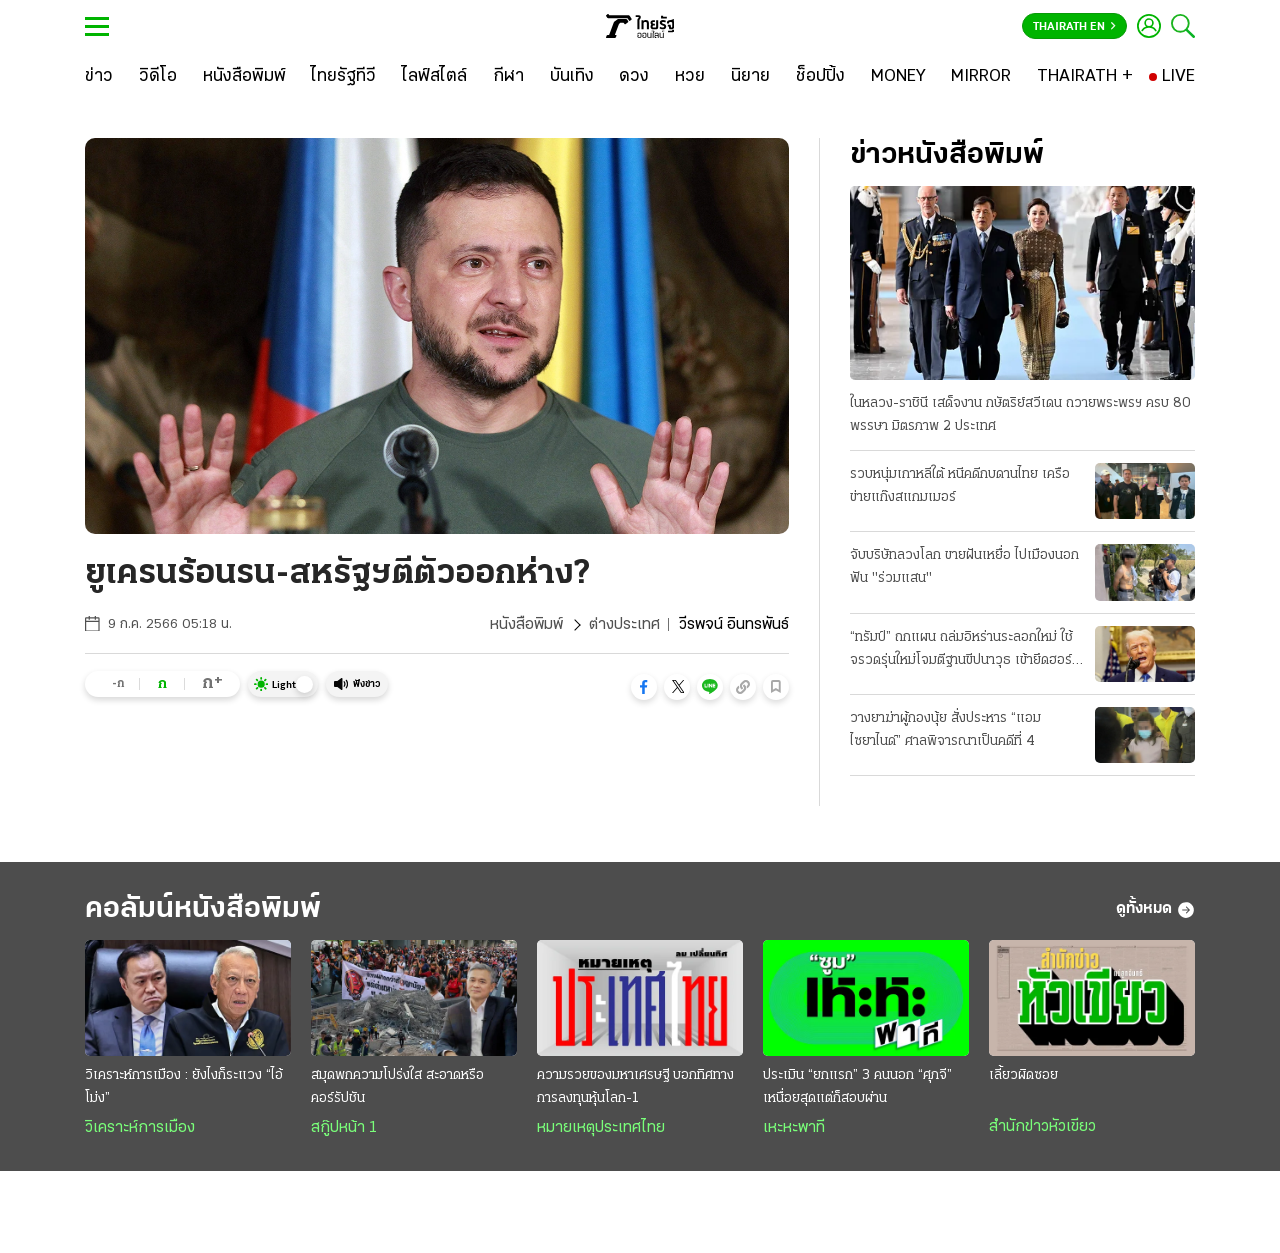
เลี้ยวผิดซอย (1023, 1075)
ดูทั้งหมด (1155, 910)
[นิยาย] (750, 77)
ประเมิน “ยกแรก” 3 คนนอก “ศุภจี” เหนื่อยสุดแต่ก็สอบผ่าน (857, 1087)
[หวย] (690, 77)
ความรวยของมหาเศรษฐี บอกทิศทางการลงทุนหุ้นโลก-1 (635, 1087)
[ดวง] (634, 77)
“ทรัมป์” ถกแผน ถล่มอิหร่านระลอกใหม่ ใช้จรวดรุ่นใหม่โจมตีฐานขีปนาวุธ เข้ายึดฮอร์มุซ (961, 651)
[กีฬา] (508, 77)
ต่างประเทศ (624, 625)
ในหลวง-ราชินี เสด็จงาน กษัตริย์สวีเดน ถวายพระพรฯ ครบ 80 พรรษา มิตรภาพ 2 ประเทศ (1020, 415)
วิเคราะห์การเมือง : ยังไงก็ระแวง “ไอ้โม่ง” (184, 1087)
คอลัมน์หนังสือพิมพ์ (203, 909)
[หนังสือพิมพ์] (244, 77)
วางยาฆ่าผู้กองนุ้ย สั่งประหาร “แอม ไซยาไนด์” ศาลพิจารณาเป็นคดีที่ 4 (945, 730)
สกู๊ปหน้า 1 (344, 1128)
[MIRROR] (981, 77)
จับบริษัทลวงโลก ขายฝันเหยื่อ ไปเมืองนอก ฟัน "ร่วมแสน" (964, 567)
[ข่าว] (99, 77)
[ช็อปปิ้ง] (820, 77)
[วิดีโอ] (158, 77)
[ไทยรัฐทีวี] (343, 77)
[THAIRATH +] (1085, 77)
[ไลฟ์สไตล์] (434, 77)
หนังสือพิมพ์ (526, 625)
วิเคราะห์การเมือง (140, 1128)
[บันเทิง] (572, 77)
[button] (644, 687)
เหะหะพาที (794, 1128)
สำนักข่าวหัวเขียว (1042, 1127)
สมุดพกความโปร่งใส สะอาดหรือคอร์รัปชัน (397, 1087)
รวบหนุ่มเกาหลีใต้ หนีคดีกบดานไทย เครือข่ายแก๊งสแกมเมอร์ (960, 486)
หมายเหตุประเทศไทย (601, 1128)
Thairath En (1074, 27)
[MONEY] (898, 77)
